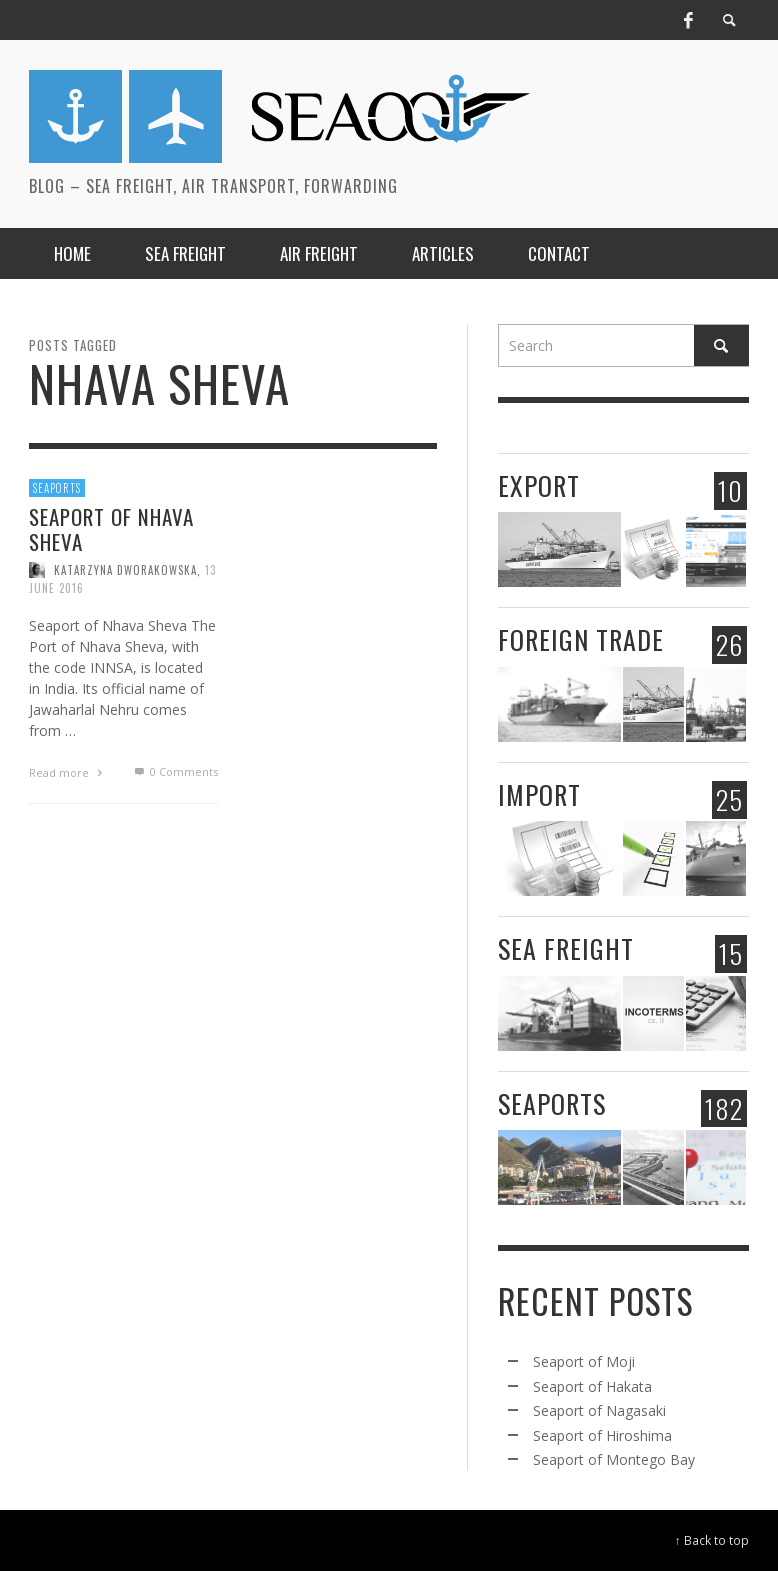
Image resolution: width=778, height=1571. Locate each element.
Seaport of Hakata (592, 1386)
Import (539, 794)
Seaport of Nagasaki (599, 1410)
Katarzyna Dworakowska (125, 570)
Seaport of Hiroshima (602, 1435)
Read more (68, 772)
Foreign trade (581, 639)
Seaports (57, 488)
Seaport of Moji (584, 1361)
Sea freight (566, 948)
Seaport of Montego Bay (614, 1459)
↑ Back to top (712, 1540)
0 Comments (174, 771)
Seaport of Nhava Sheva (111, 529)
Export (539, 485)
